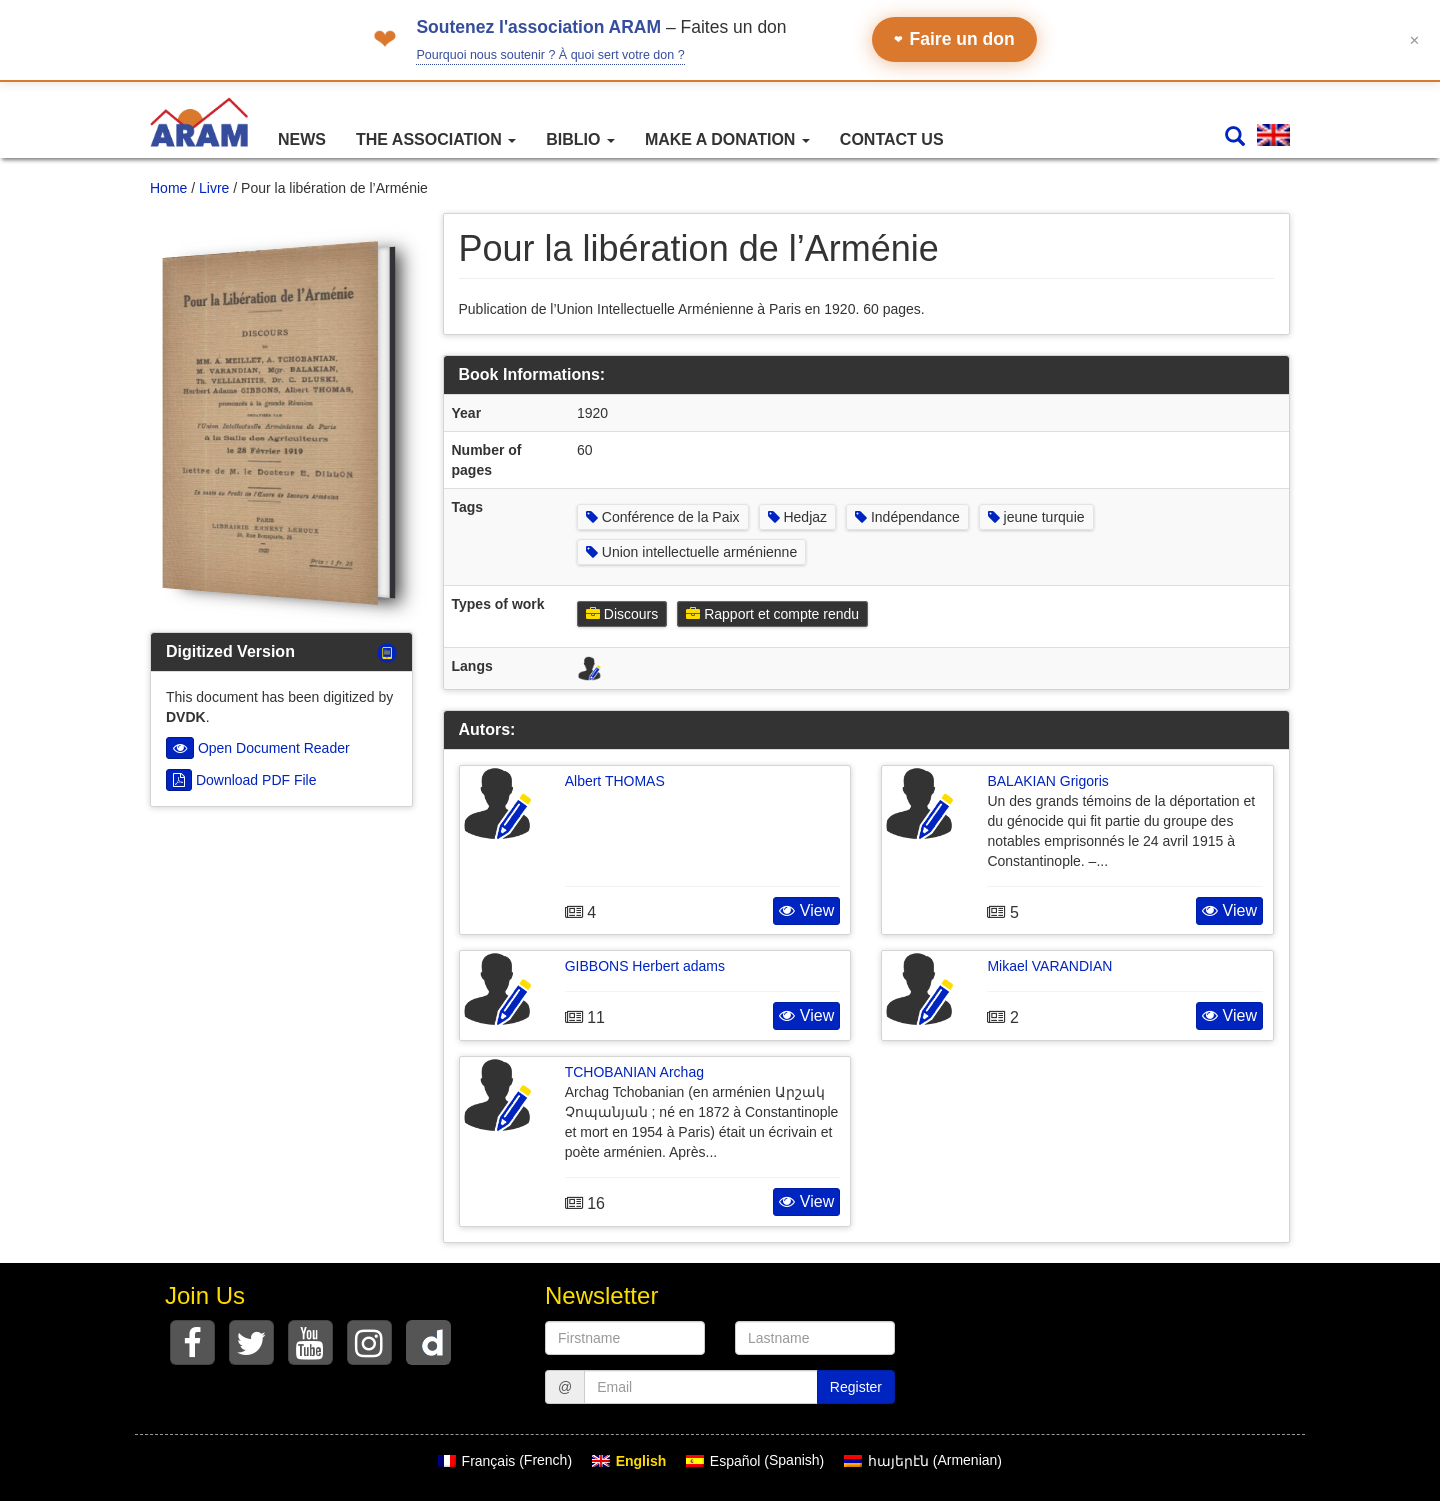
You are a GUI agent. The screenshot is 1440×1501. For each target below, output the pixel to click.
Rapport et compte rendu (772, 614)
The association (436, 139)
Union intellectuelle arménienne (691, 552)
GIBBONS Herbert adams (645, 966)
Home (168, 188)
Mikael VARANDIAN (1049, 966)
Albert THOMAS (615, 781)
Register (856, 1387)
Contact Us (892, 139)
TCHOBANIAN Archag (634, 1072)
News (302, 139)
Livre (214, 188)
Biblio (580, 139)
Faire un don (954, 39)
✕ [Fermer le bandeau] (1414, 39)
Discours (622, 614)
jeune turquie (1036, 517)
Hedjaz (797, 517)
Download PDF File (241, 780)
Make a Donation (727, 139)
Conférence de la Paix (663, 517)
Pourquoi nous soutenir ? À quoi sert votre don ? (550, 55)
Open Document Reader (258, 748)
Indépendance (907, 517)
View (806, 910)
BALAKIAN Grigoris (1047, 781)
